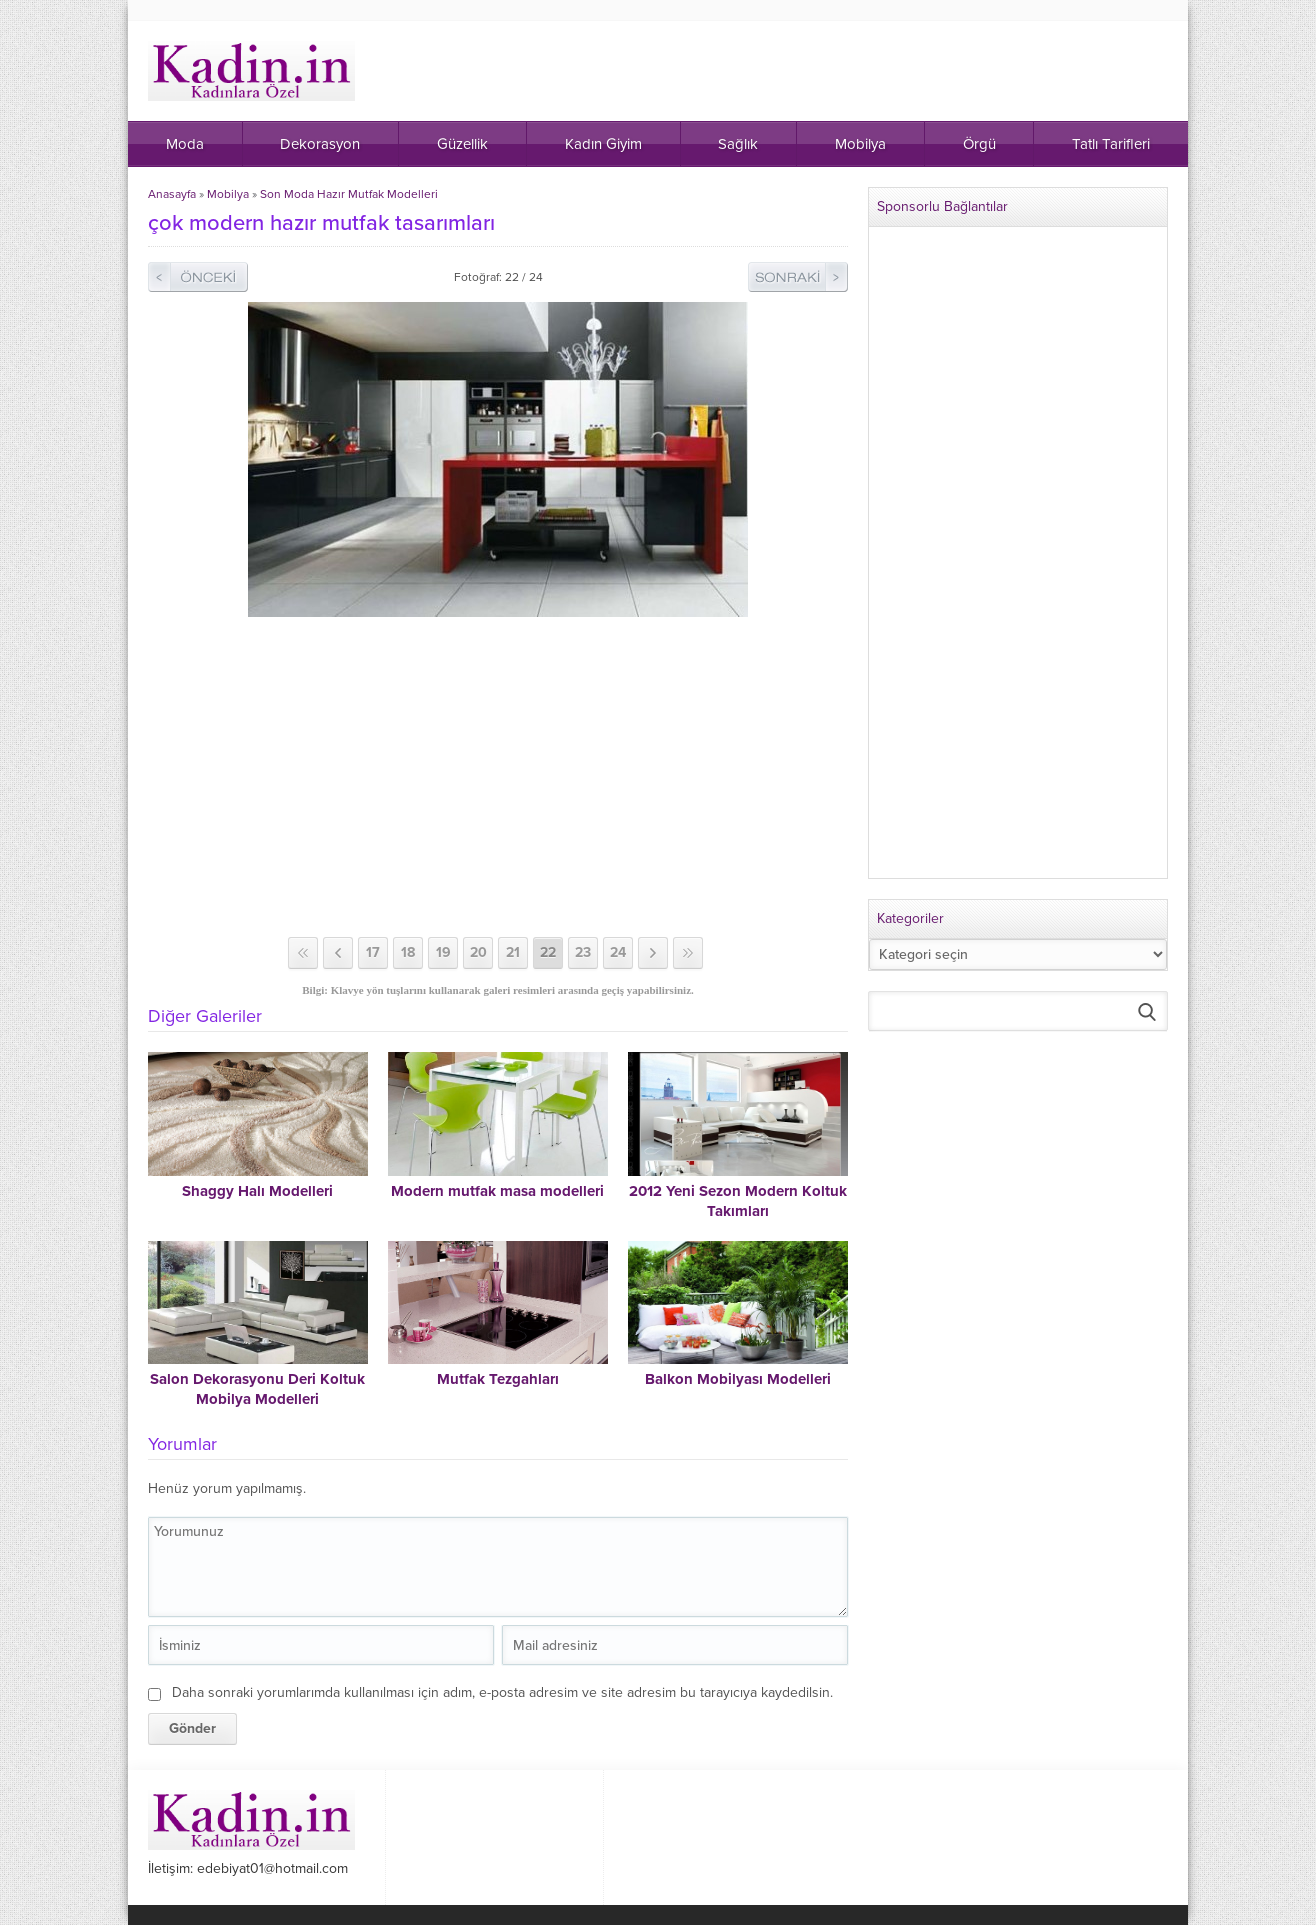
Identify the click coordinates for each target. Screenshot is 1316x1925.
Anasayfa (172, 194)
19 (443, 952)
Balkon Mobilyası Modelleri (738, 1379)
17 (373, 952)
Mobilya (228, 194)
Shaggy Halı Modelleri (257, 1191)
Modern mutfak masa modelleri (497, 1191)
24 (618, 952)
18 (408, 952)
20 (478, 952)
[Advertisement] (498, 777)
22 (548, 952)
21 (513, 952)
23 (583, 952)
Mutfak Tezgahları (498, 1379)
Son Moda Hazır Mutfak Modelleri (349, 194)
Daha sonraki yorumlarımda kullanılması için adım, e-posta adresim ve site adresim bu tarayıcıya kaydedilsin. (502, 1692)
